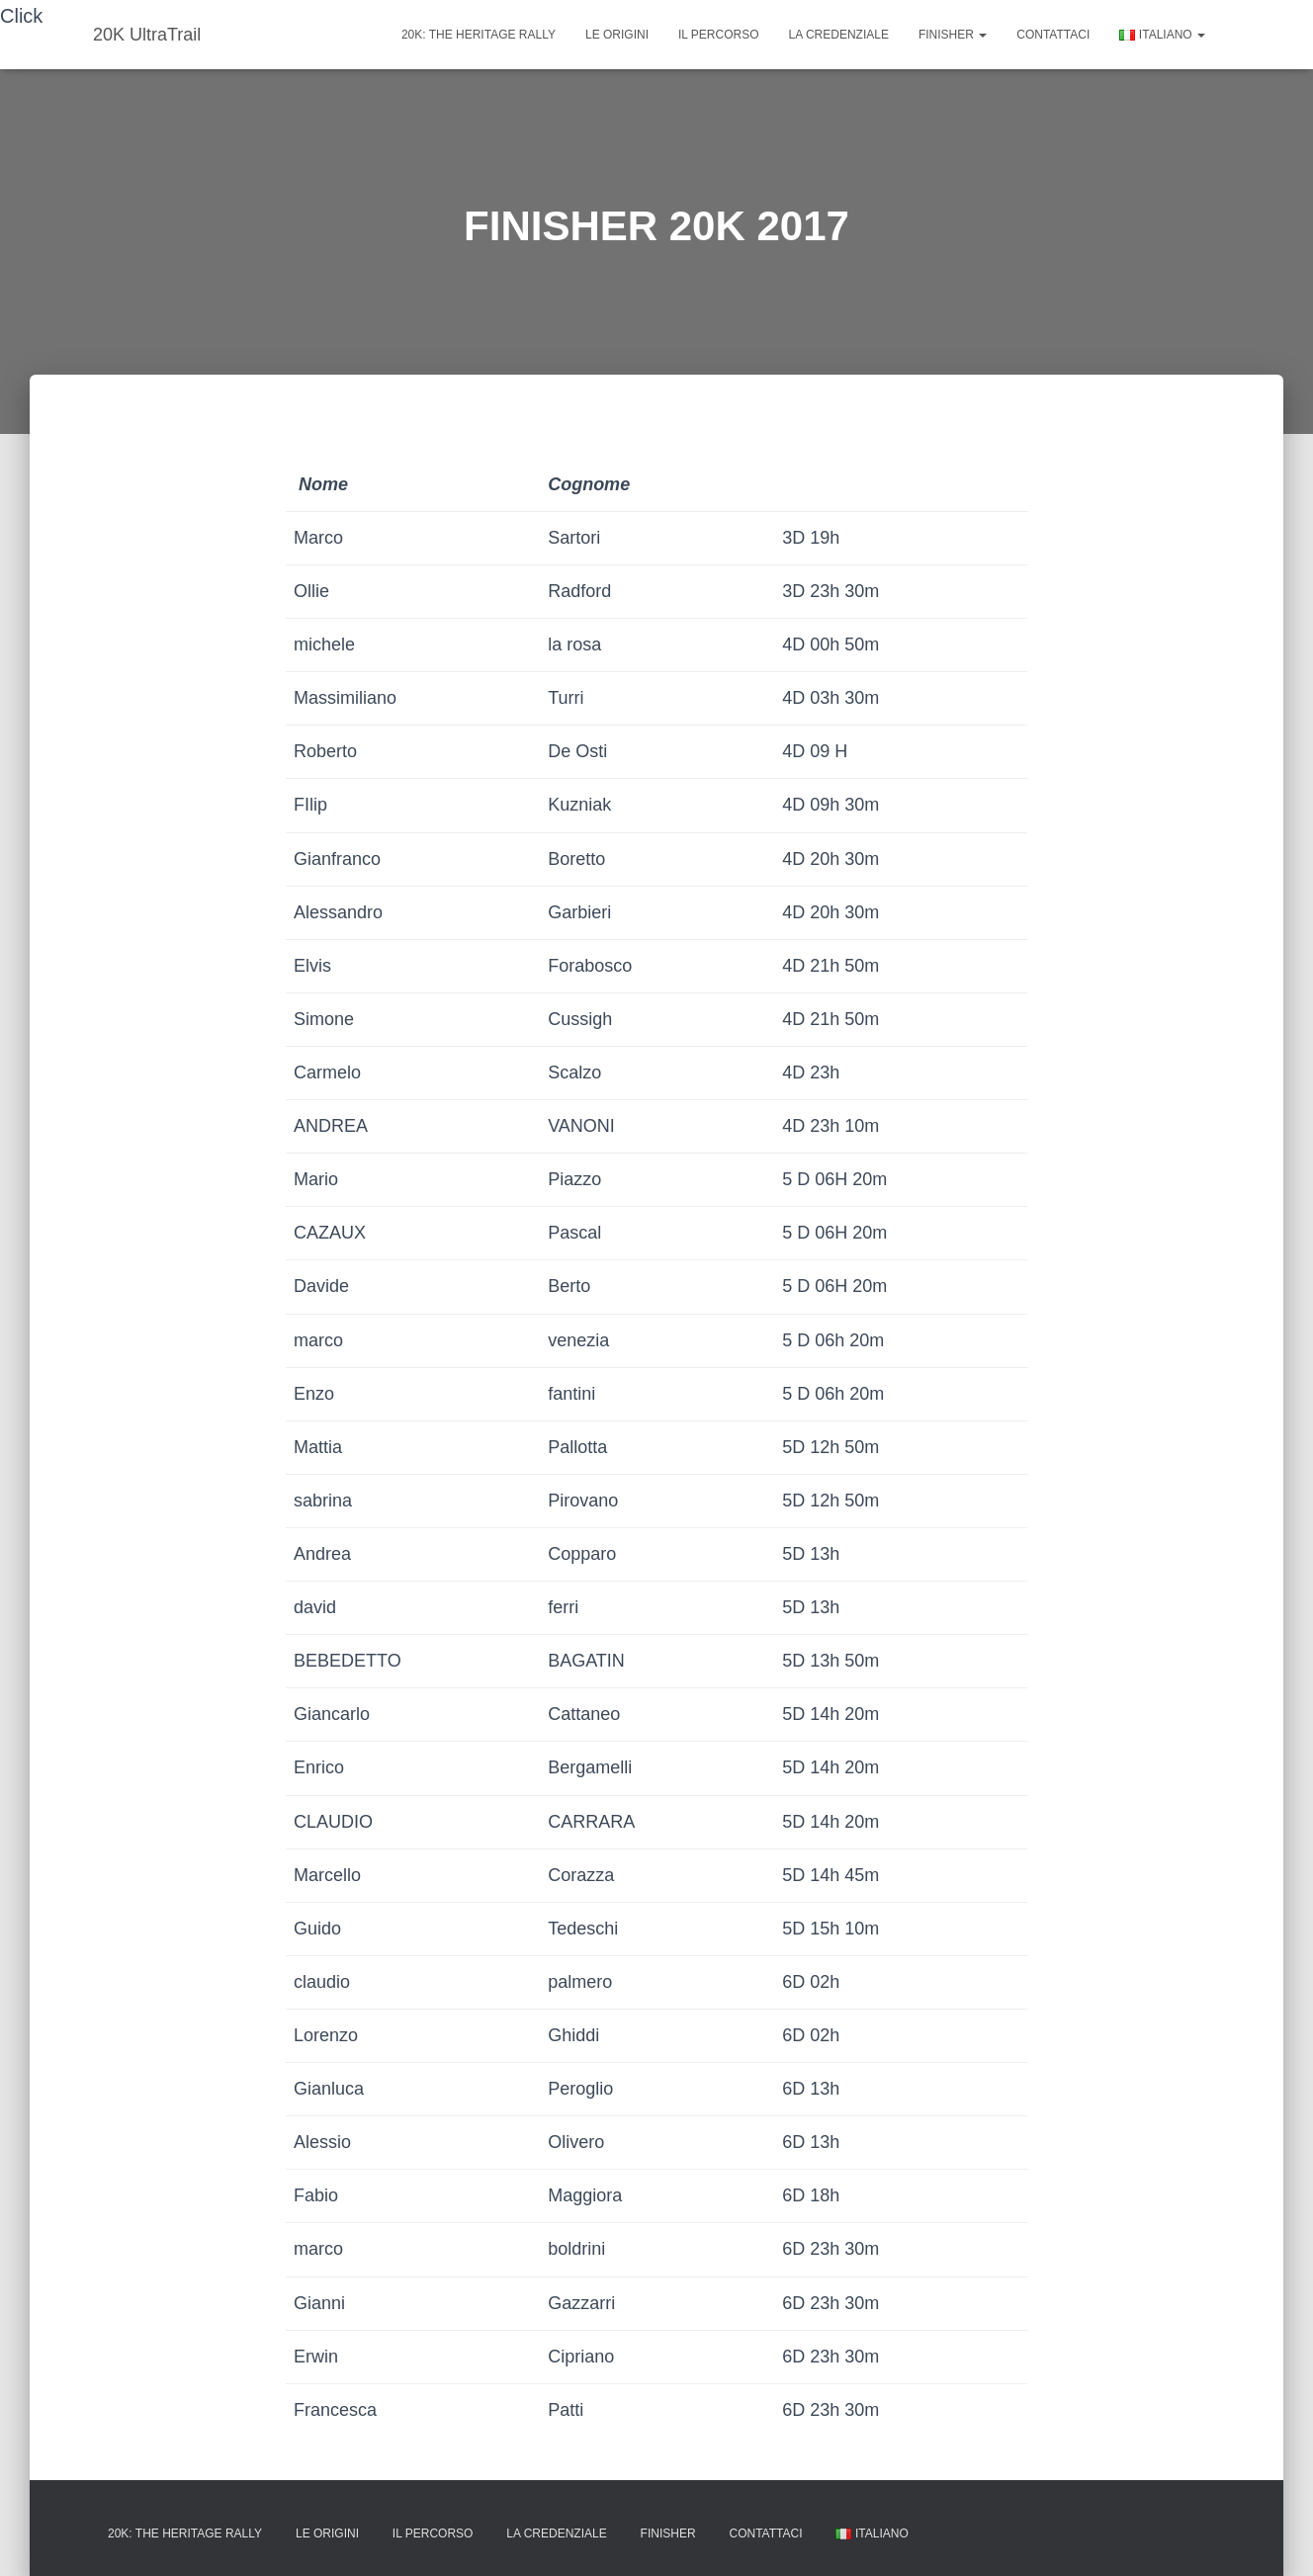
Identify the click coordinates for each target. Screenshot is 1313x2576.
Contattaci (1053, 35)
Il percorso (718, 35)
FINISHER (953, 35)
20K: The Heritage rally (478, 35)
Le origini (617, 35)
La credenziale (839, 35)
